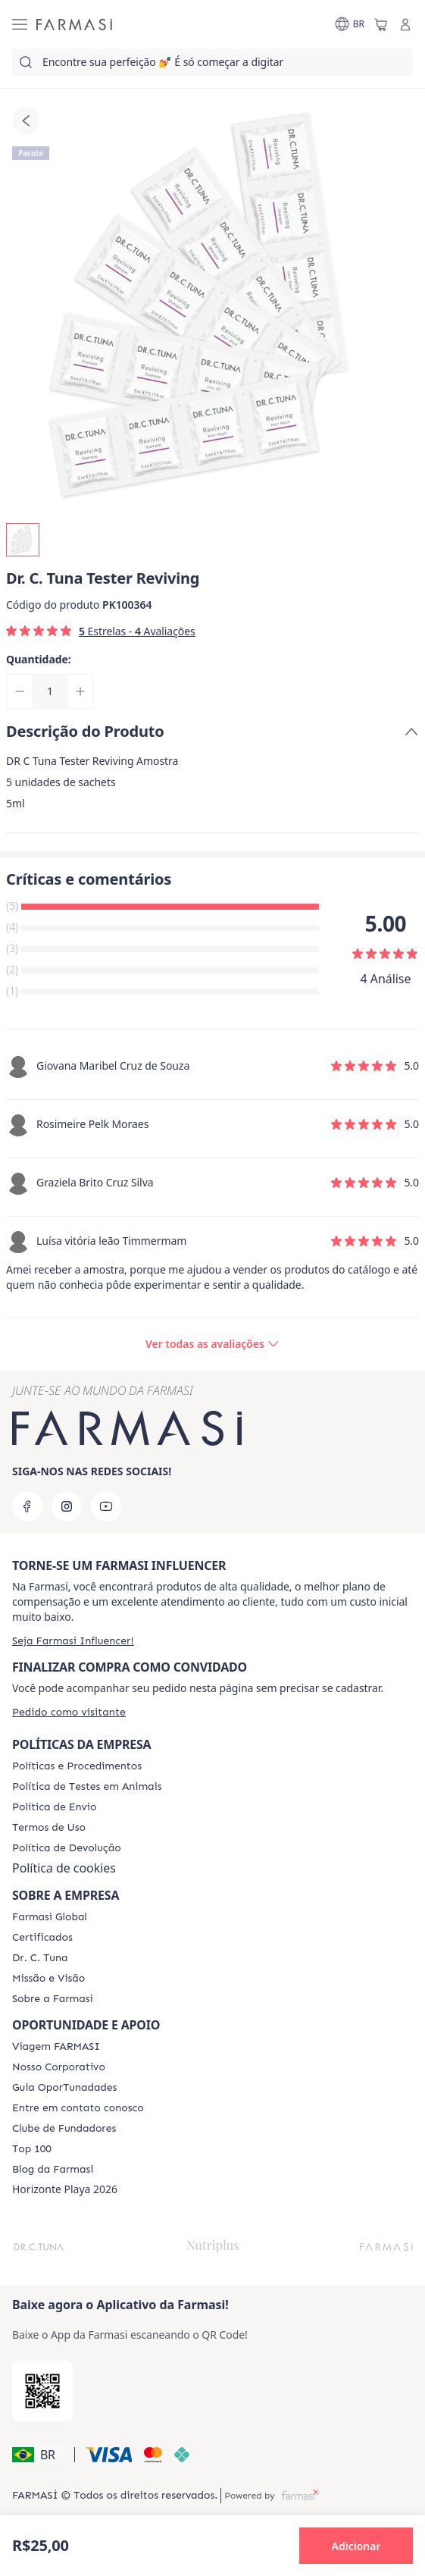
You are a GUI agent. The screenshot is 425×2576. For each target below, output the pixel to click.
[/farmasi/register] (73, 1640)
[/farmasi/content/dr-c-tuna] (39, 1958)
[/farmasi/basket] (381, 24)
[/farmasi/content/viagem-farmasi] (56, 2047)
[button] (41, 2455)
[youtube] (106, 1506)
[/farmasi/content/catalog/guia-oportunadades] (64, 2088)
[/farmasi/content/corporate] (49, 1917)
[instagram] (67, 1506)
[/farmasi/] (74, 24)
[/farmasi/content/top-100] (32, 2149)
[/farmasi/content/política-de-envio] (49, 1828)
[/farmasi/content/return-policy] (66, 1848)
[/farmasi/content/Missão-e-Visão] (48, 1979)
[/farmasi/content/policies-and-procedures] (77, 1766)
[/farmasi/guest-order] (69, 1712)
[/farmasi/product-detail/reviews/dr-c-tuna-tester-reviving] (212, 1344)
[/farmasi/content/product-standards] (42, 1938)
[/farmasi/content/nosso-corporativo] (58, 2067)
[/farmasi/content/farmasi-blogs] (52, 2170)
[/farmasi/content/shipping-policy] (54, 1807)
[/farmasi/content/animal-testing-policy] (86, 1787)
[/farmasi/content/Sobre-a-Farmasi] (52, 1999)
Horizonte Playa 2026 (64, 2189)
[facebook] (27, 1506)
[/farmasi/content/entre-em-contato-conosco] (78, 2108)
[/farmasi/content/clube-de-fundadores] (64, 2129)
